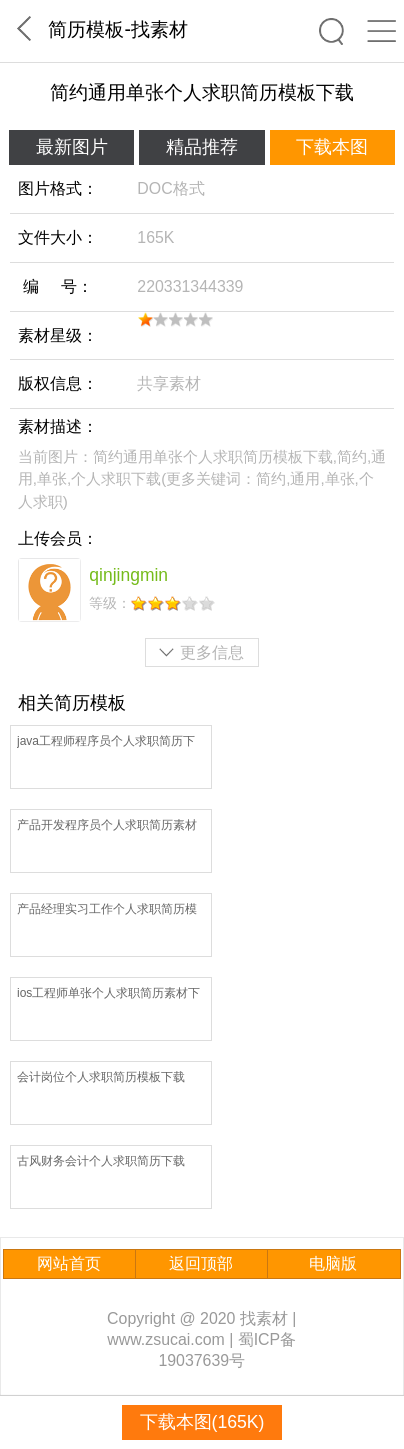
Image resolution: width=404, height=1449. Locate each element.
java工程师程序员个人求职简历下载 (106, 742)
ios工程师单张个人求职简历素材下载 (108, 994)
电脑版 (333, 1263)
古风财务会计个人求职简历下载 (101, 1161)
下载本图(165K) (202, 1422)
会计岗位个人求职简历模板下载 (101, 1077)
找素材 (159, 29)
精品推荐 (202, 147)
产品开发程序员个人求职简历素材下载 (107, 826)
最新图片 (72, 147)
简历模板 (86, 29)
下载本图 (332, 147)
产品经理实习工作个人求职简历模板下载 (107, 910)
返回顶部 (201, 1263)
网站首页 (69, 1263)
